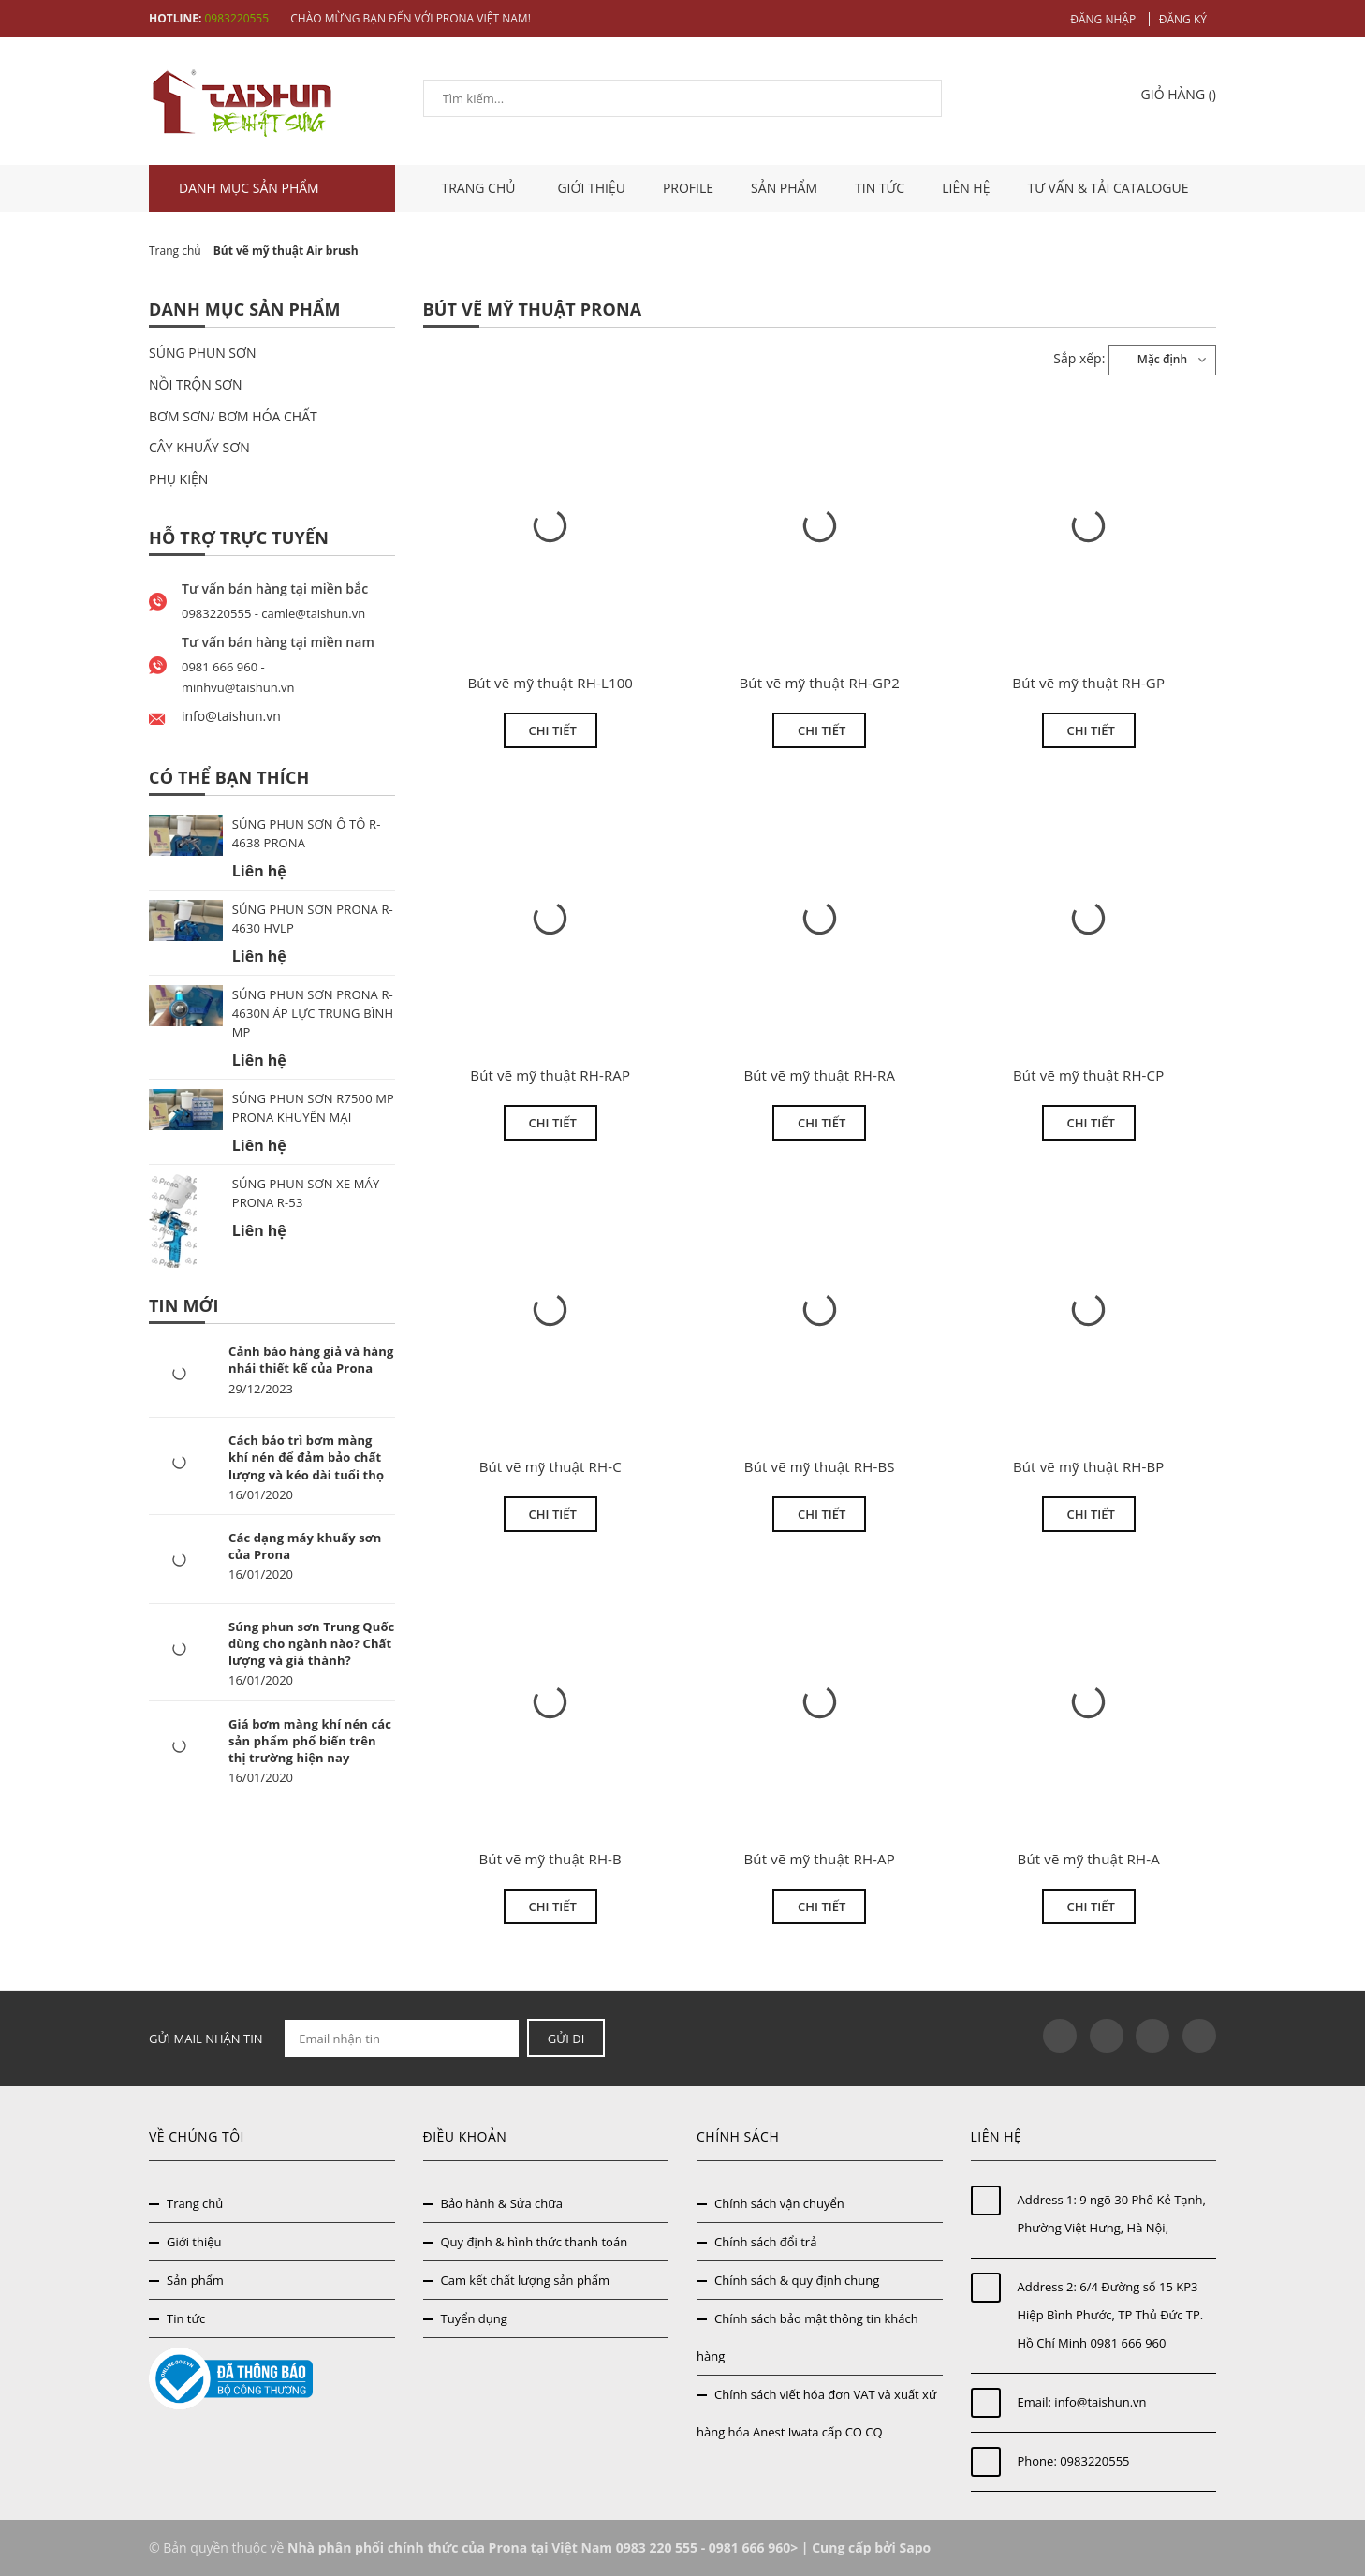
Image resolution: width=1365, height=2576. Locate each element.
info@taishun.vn (1100, 2401)
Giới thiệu (591, 188)
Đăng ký (1183, 19)
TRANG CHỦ (481, 188)
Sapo (915, 2547)
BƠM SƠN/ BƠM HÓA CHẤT (233, 416)
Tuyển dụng (474, 2318)
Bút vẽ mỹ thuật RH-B (550, 1858)
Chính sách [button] (738, 2136)
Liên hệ (966, 188)
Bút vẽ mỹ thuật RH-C (550, 1466)
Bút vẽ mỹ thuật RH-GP (1088, 682)
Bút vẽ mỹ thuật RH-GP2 (819, 682)
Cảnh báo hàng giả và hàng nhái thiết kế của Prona (310, 1359)
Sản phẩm (784, 188)
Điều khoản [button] (465, 2136)
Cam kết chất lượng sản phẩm (525, 2280)
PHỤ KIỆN (178, 479)
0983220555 (236, 18)
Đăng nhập (1103, 19)
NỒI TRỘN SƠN (195, 384)
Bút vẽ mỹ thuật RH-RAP (550, 1075)
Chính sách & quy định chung (796, 2280)
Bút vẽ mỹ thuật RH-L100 (550, 682)
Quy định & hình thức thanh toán (534, 2241)
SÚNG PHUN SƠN (203, 352)
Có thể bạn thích (229, 777)
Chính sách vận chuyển (779, 2203)
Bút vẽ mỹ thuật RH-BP (1089, 1466)
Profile (688, 188)
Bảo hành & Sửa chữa (502, 2203)
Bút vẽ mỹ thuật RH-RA (819, 1075)
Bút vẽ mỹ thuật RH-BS (819, 1466)
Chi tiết (553, 730)
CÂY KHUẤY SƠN (199, 447)
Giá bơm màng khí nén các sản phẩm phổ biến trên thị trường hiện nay (309, 1740)
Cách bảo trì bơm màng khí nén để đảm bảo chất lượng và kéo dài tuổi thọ (306, 1457)
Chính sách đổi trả (765, 2241)
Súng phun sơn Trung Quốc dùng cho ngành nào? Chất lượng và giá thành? (311, 1643)
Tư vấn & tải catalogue (1107, 188)
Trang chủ (195, 2203)
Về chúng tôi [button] (196, 2136)
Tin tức (879, 188)
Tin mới (184, 1305)
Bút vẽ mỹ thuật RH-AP (819, 1858)
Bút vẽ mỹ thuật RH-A (1089, 1858)
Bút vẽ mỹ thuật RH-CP (1088, 1075)
